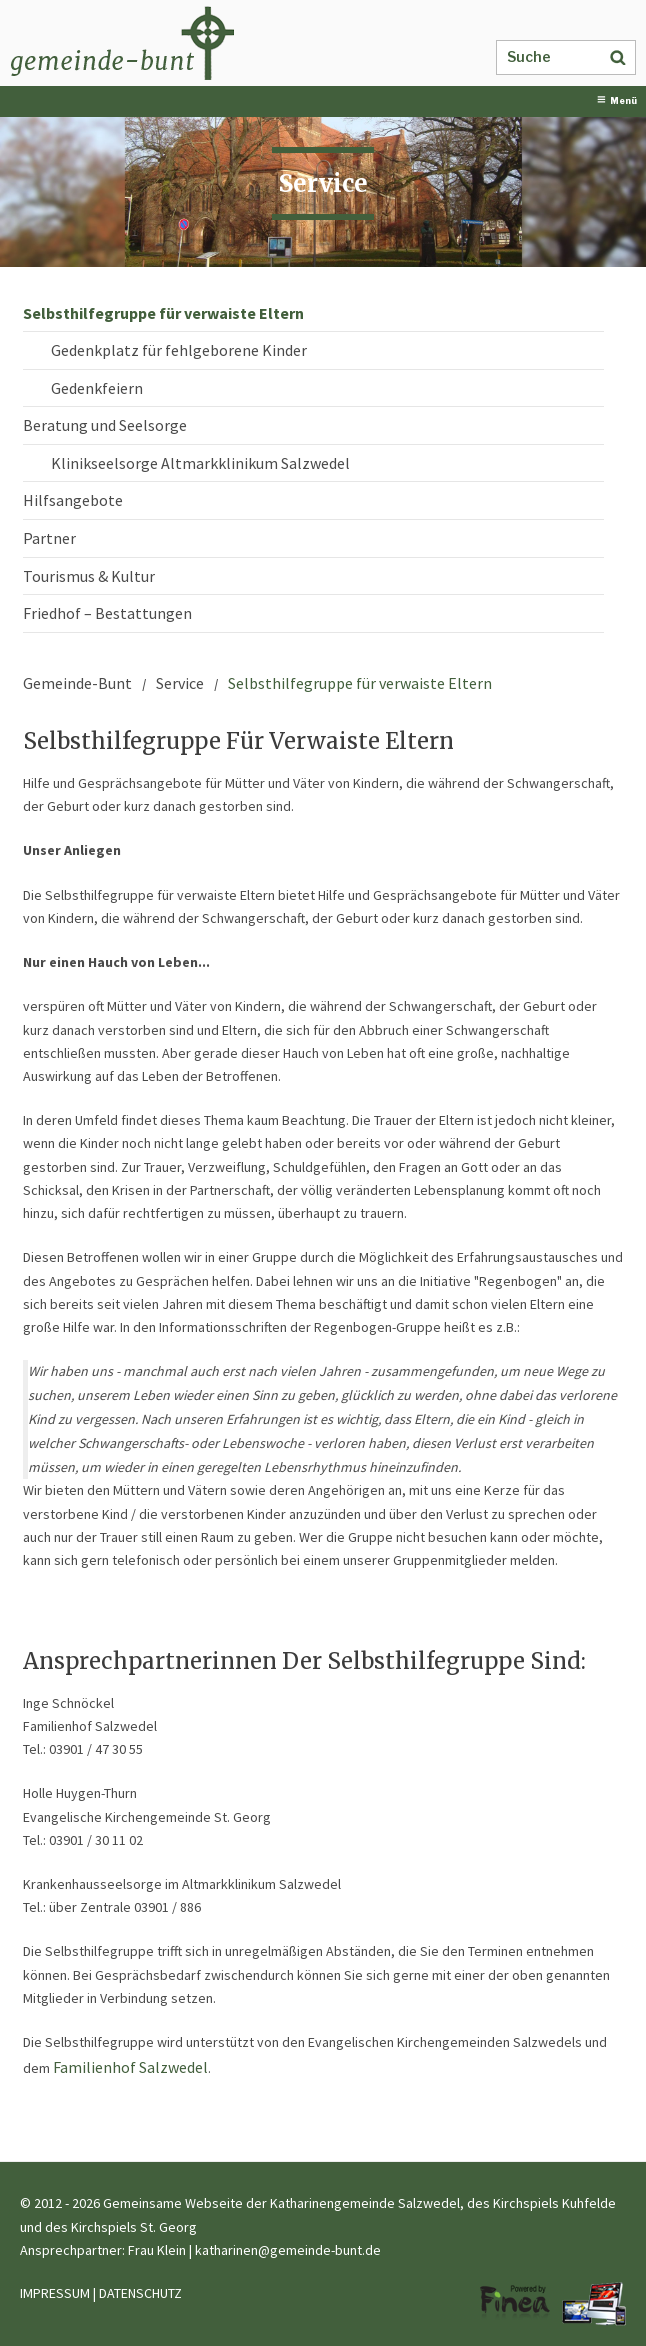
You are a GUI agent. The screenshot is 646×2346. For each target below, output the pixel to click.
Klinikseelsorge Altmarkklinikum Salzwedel (200, 463)
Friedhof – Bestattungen (107, 613)
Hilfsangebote (73, 500)
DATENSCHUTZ (140, 2293)
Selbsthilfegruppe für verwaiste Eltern (163, 313)
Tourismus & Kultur (89, 576)
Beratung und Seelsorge (105, 425)
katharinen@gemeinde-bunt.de (288, 2250)
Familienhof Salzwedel (130, 2067)
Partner (49, 538)
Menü (617, 100)
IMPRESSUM (55, 2293)
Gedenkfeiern (97, 388)
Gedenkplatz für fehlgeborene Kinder (179, 350)
